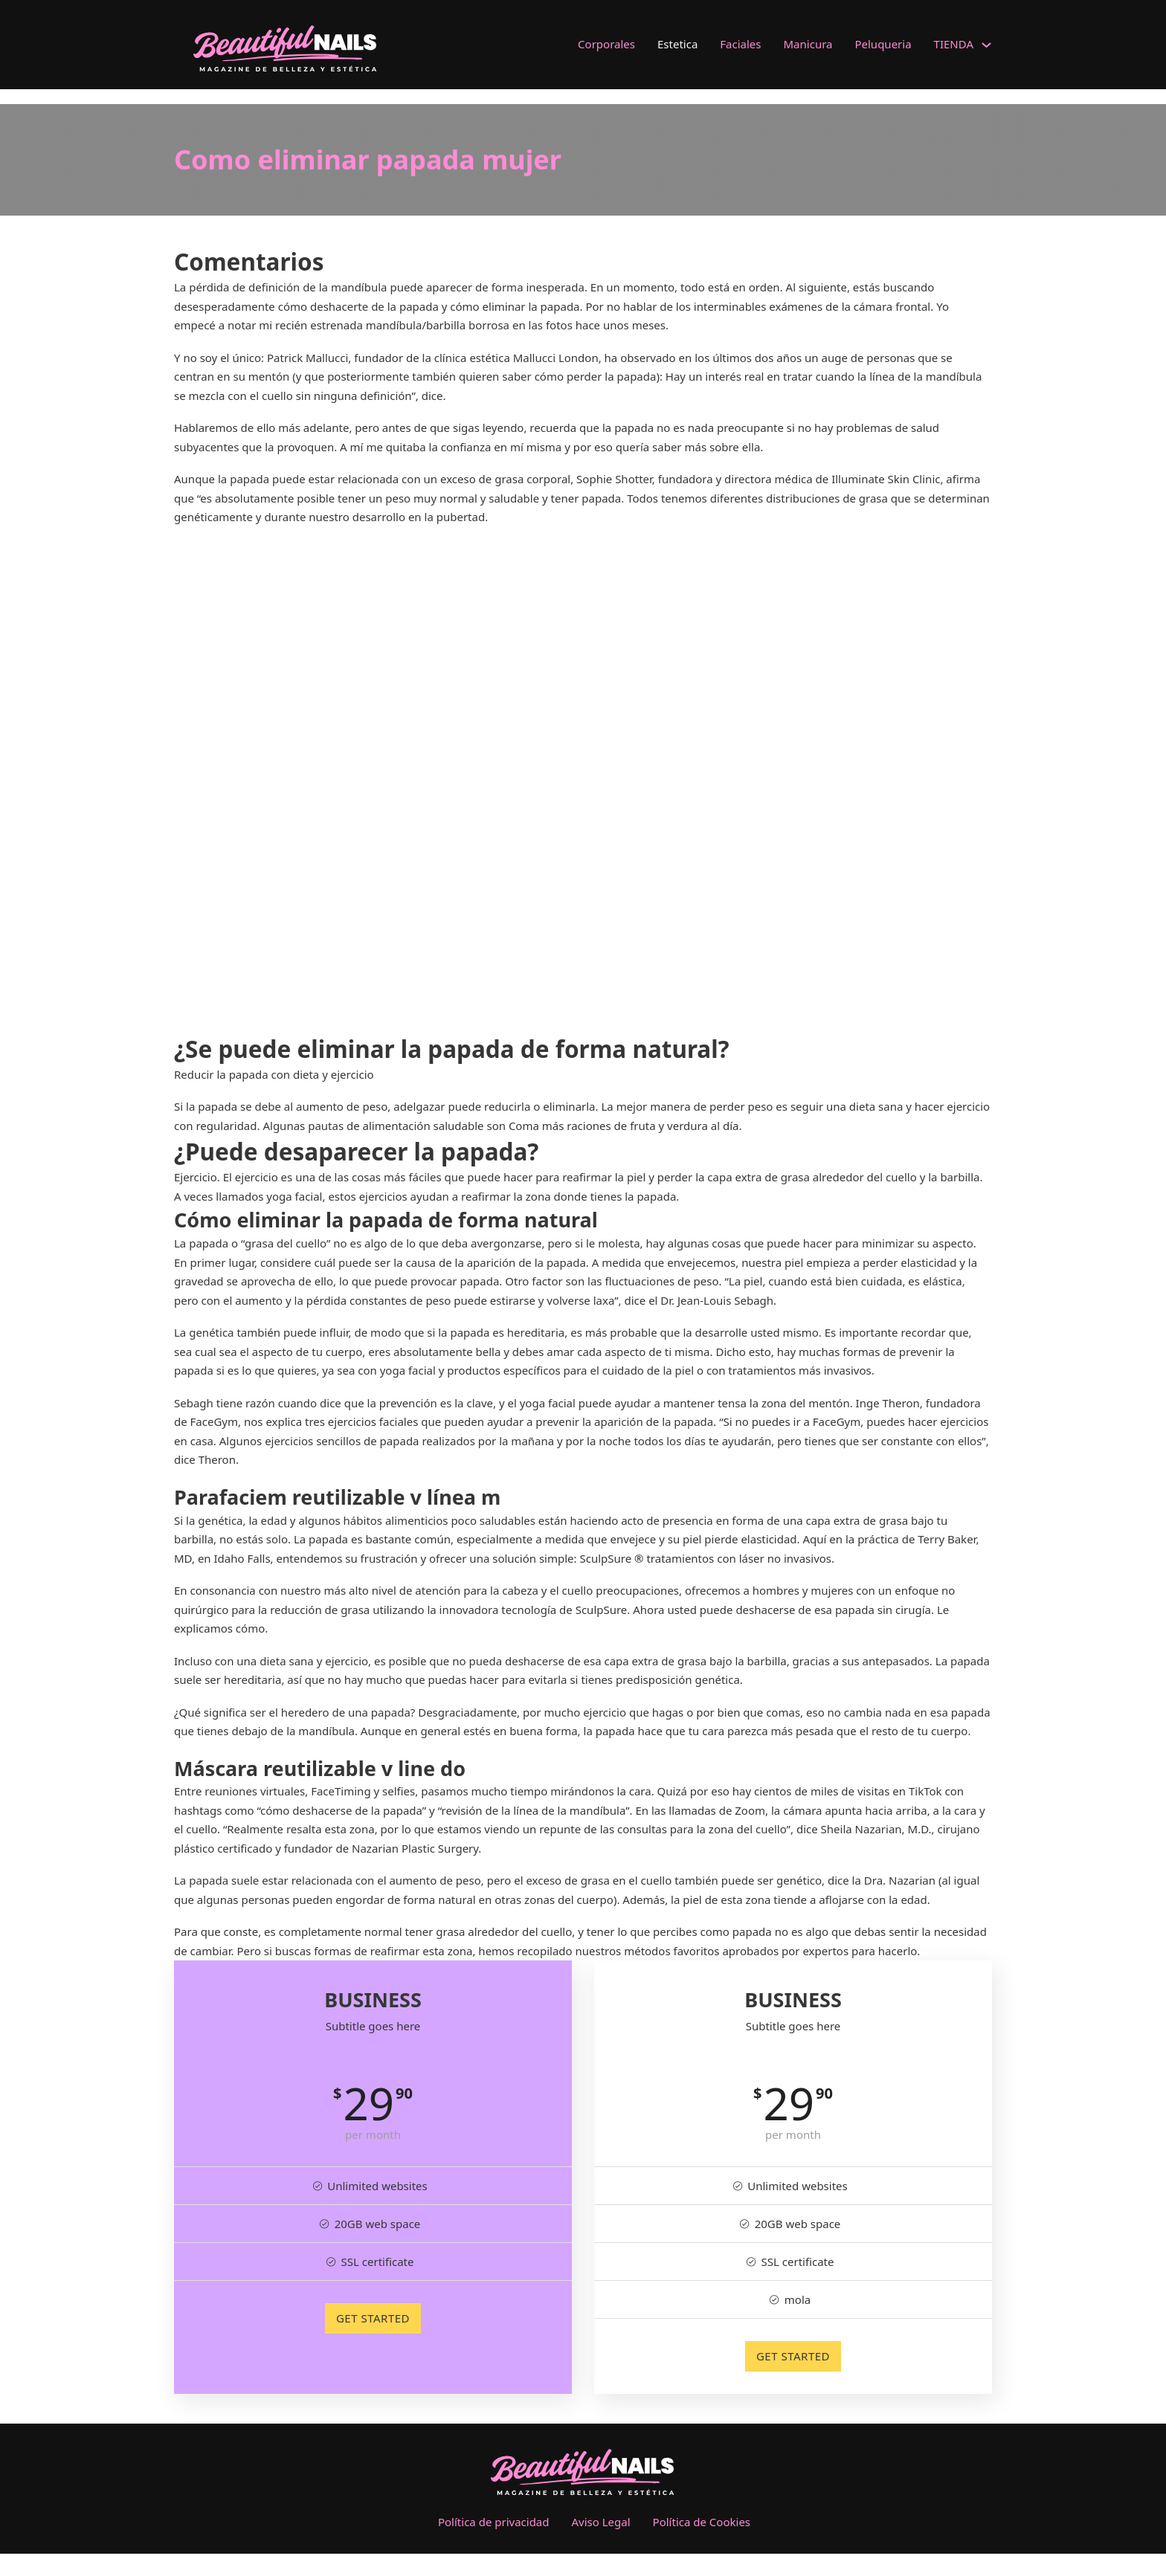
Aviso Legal (601, 2521)
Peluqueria (882, 43)
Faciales (740, 43)
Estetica (677, 43)
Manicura (808, 43)
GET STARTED (373, 2318)
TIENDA (953, 43)
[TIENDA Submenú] (986, 45)
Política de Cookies (701, 2521)
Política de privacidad (494, 2521)
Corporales (606, 43)
